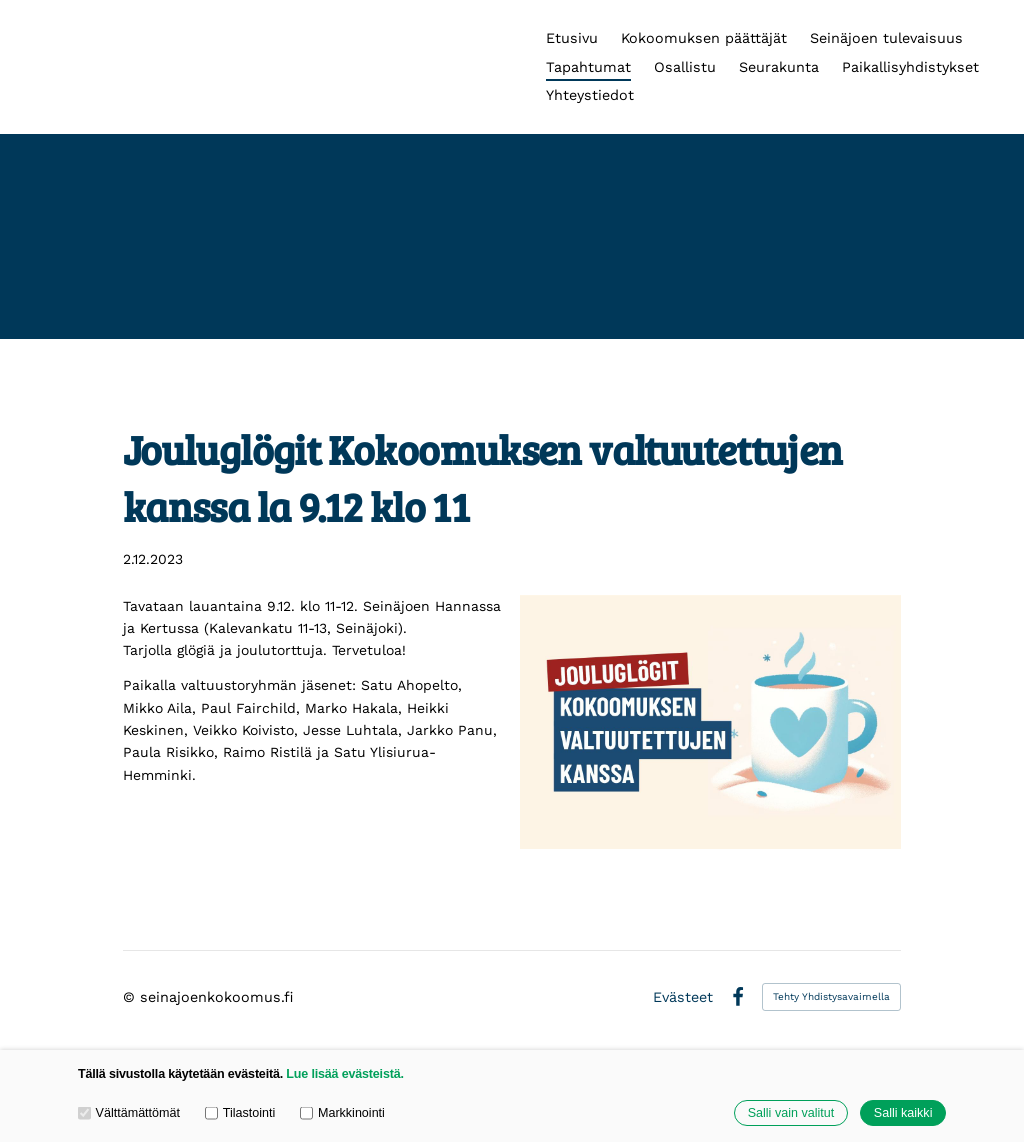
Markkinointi (342, 1113)
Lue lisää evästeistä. (344, 1074)
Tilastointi (240, 1113)
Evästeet (683, 997)
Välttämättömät (129, 1113)
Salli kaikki (903, 1113)
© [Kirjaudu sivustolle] (131, 997)
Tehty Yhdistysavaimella (831, 996)
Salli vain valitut (791, 1113)
